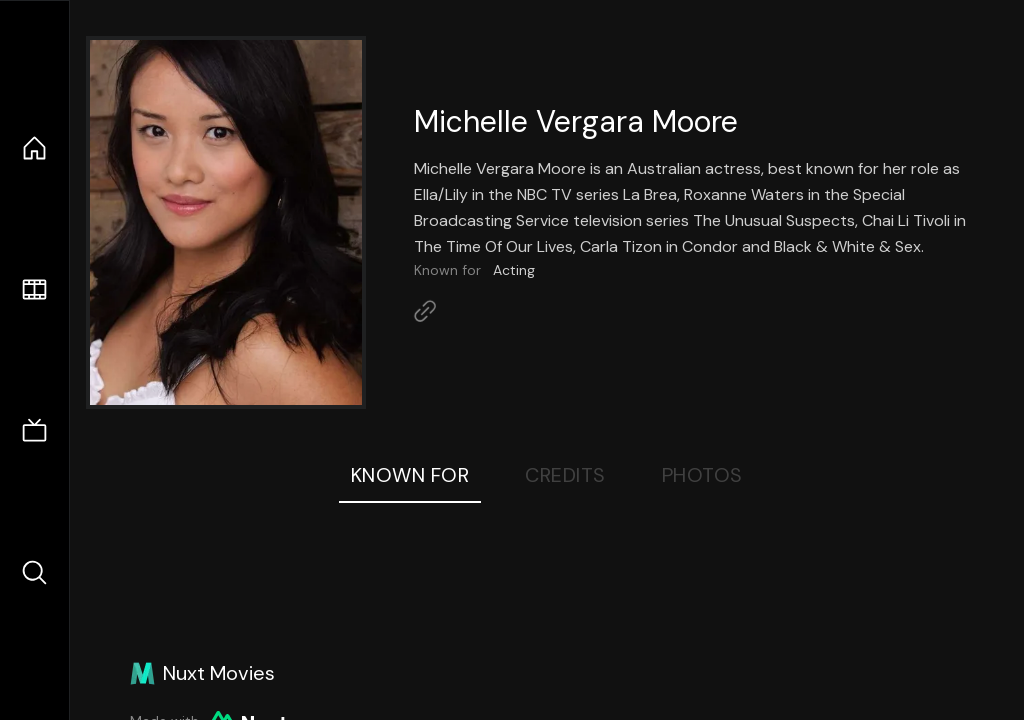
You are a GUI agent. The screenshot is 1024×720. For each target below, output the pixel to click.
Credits (565, 475)
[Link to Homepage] (425, 311)
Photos (702, 475)
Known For (410, 475)
